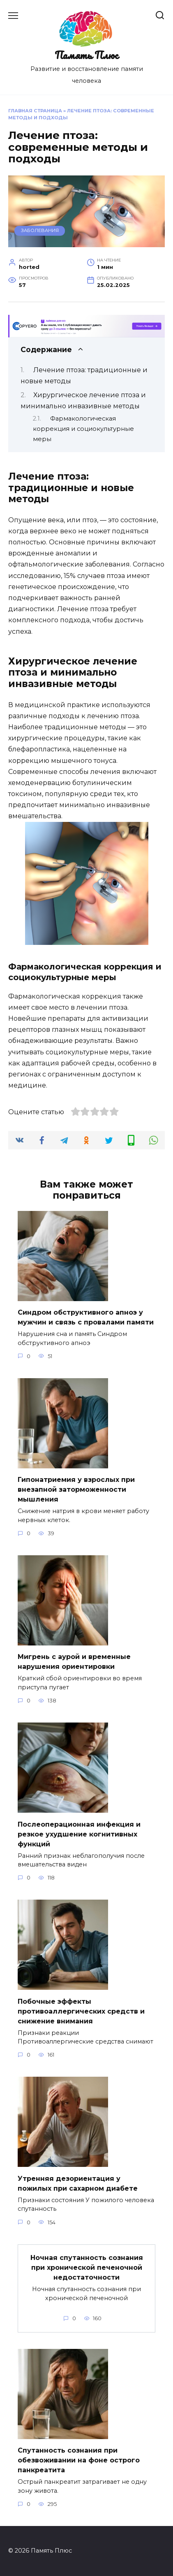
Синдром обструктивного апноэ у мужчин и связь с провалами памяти (86, 1317)
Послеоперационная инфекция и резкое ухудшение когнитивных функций (79, 1834)
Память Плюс (86, 55)
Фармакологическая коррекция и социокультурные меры (83, 429)
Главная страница (35, 111)
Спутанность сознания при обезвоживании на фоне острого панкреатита (79, 2460)
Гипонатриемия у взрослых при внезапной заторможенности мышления (76, 1489)
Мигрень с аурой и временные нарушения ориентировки (74, 1661)
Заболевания (40, 230)
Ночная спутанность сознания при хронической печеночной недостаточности (86, 2267)
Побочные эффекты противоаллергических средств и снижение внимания (81, 2011)
